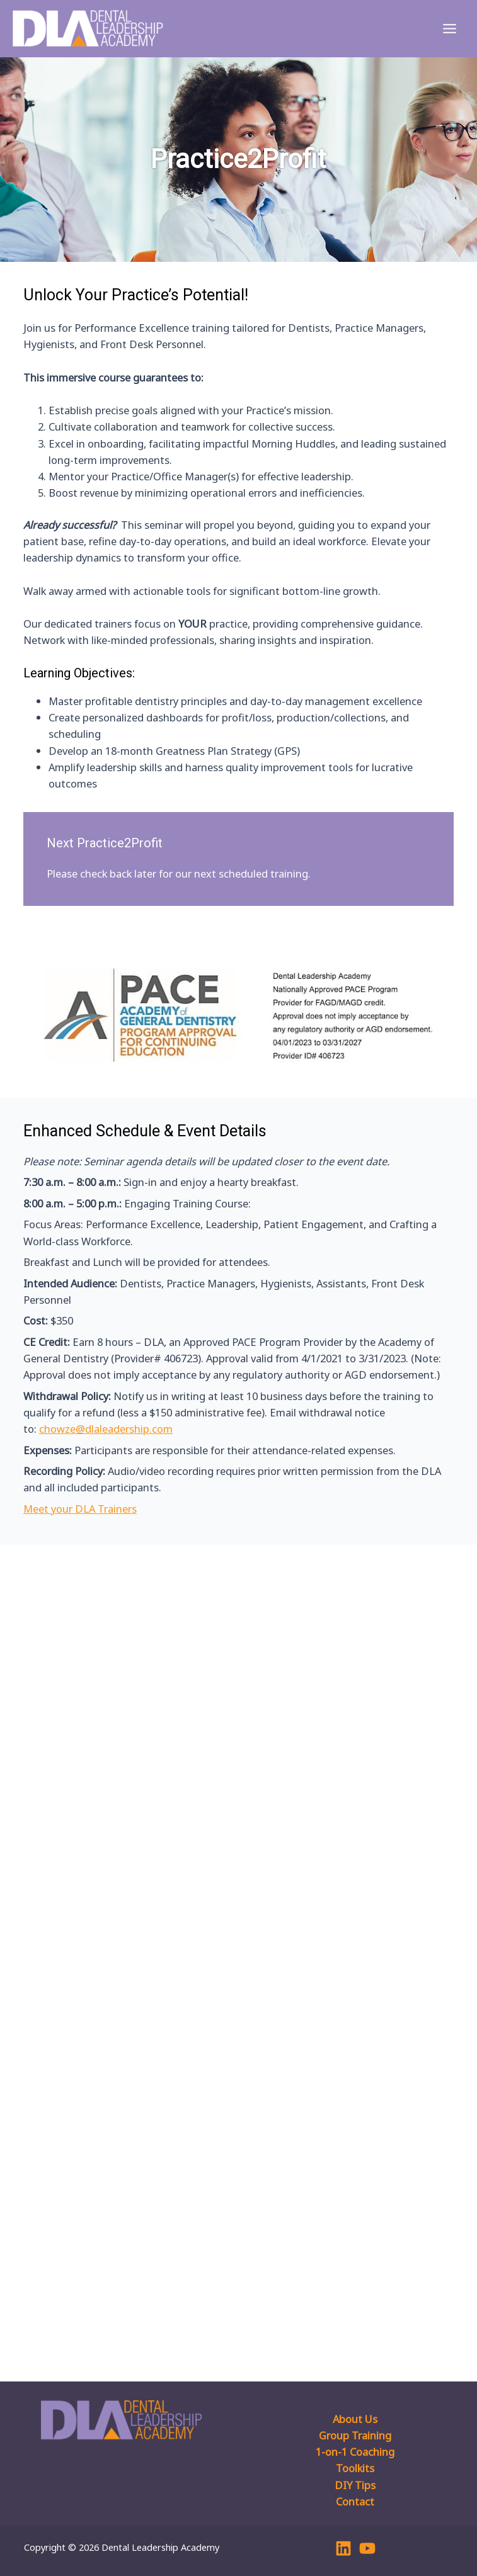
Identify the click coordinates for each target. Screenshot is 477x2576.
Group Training (355, 2435)
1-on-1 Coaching (355, 2451)
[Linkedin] (343, 2548)
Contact (355, 2501)
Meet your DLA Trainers (80, 1508)
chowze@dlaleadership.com (106, 1428)
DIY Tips (355, 2485)
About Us (355, 2419)
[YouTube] (367, 2548)
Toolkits (355, 2468)
